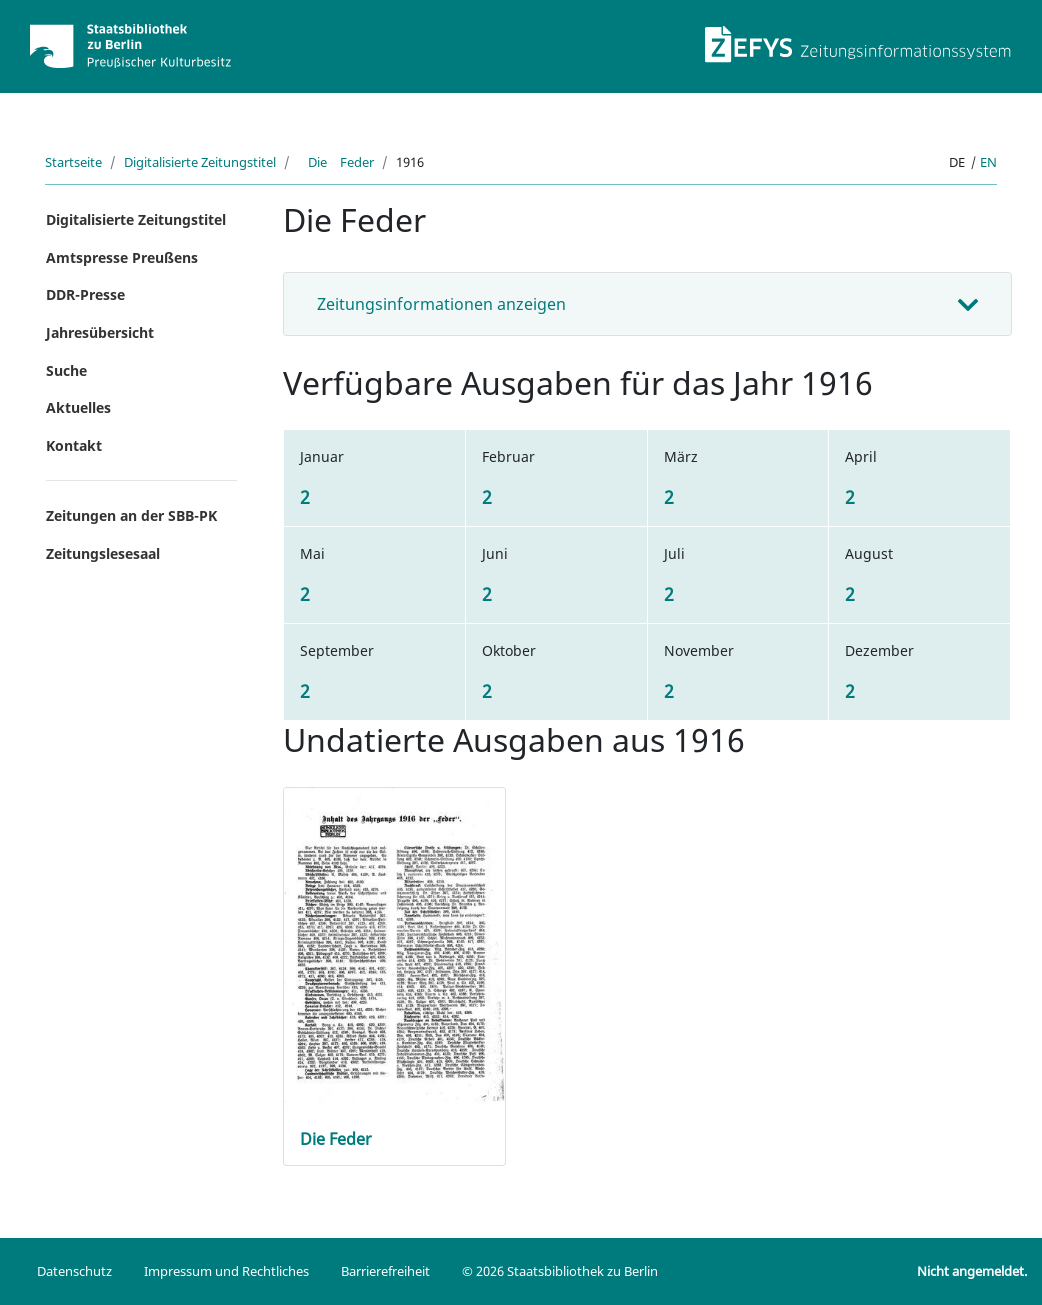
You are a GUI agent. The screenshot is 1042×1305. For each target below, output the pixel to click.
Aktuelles (78, 407)
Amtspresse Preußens (122, 257)
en (988, 162)
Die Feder (336, 162)
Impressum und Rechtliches (226, 1271)
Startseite (73, 162)
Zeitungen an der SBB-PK (131, 515)
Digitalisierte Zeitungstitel (200, 162)
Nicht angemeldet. (972, 1271)
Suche (66, 370)
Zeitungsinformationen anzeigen (441, 304)
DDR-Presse (85, 294)
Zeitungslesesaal (103, 553)
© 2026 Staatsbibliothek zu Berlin (560, 1271)
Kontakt (74, 445)
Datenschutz (74, 1271)
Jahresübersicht (100, 332)
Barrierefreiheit (385, 1271)
